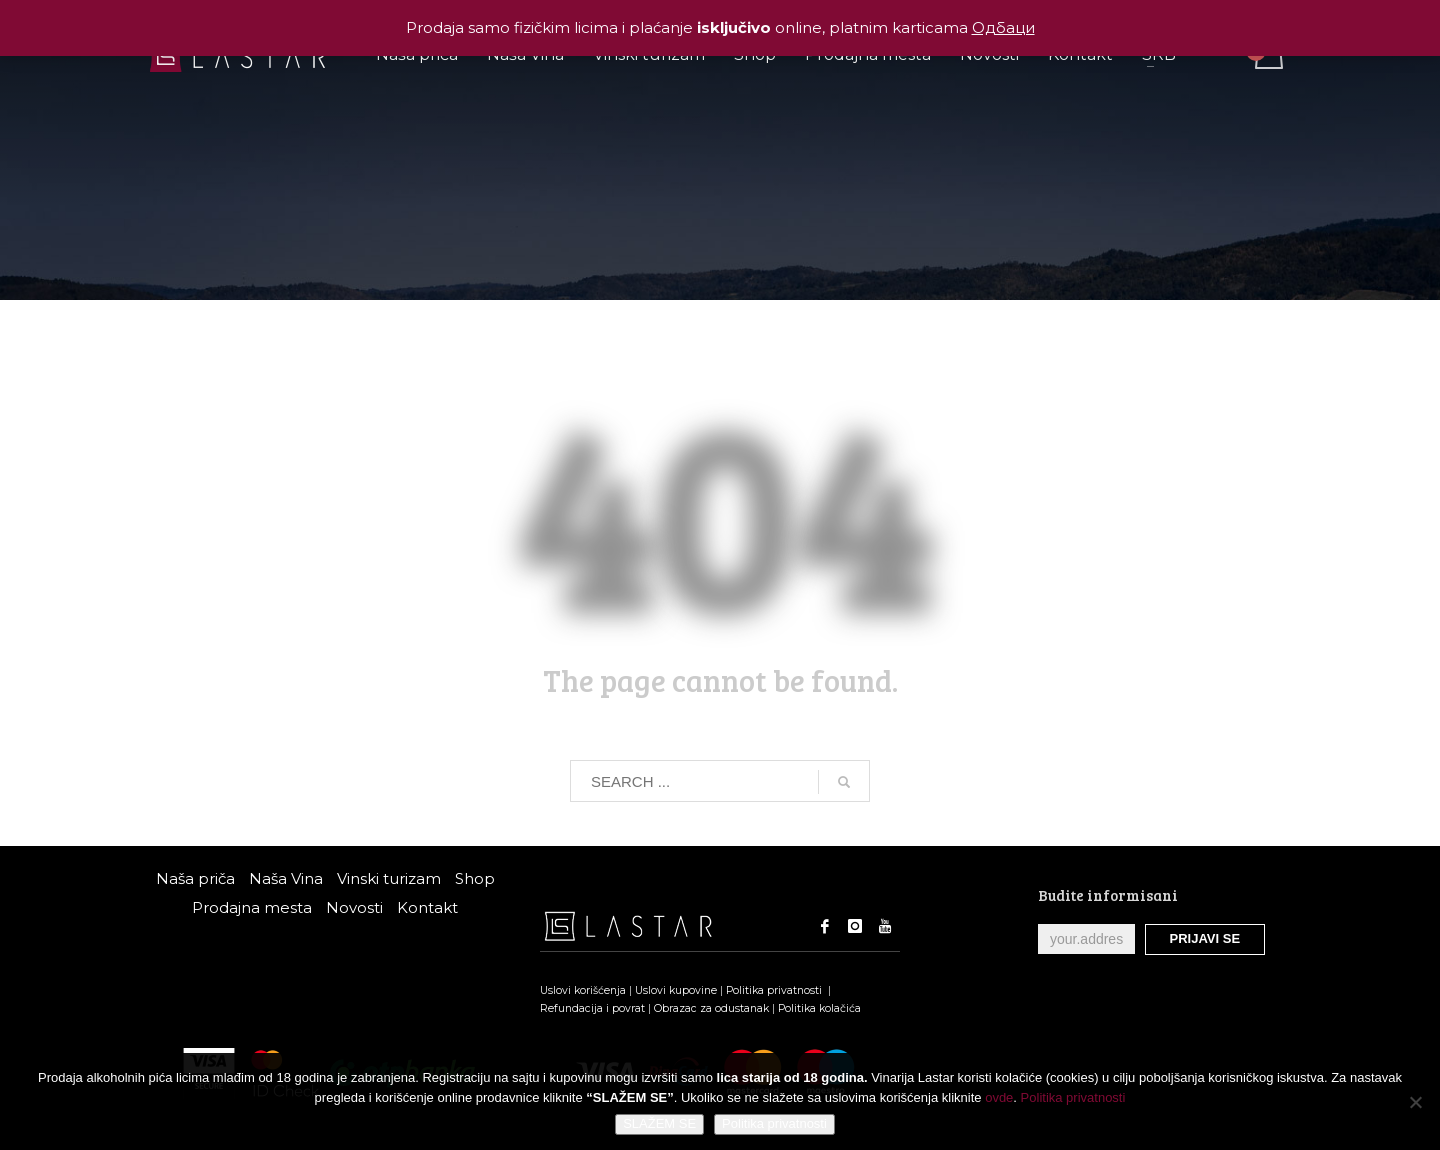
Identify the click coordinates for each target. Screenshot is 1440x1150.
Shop (475, 878)
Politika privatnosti (775, 990)
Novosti (354, 907)
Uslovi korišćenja (583, 990)
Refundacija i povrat (592, 1008)
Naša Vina (286, 878)
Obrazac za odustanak (711, 1008)
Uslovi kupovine (676, 990)
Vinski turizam (389, 878)
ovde (999, 1097)
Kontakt (427, 907)
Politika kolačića (819, 1008)
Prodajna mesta (252, 907)
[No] (1415, 1102)
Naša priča (195, 878)
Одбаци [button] (1003, 27)
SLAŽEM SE (659, 1123)
